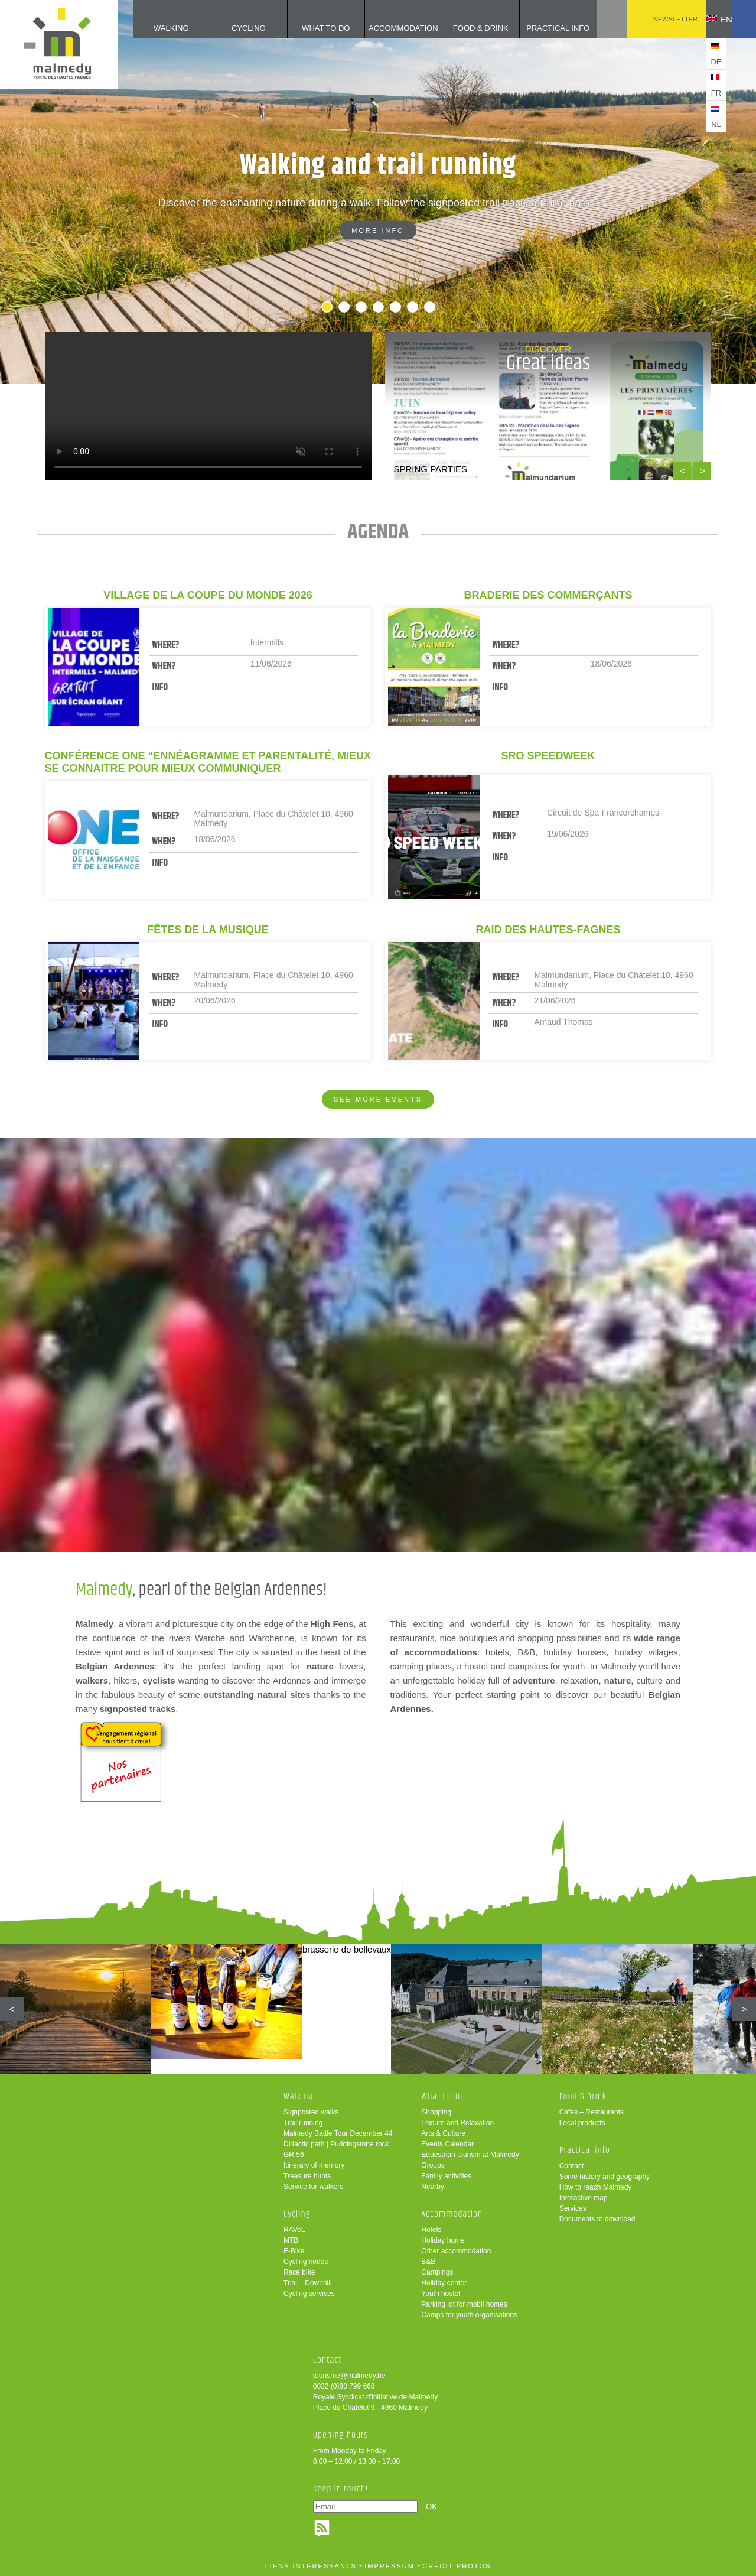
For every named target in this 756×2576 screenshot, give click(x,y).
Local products (582, 2123)
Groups (432, 2165)
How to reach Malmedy (595, 2187)
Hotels (431, 2230)
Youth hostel (440, 2293)
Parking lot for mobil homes (464, 2304)
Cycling (231, 28)
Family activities (446, 2176)
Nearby (432, 2186)
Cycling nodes (306, 2261)
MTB (291, 2240)
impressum (389, 2565)
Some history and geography (604, 2176)
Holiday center (444, 2283)
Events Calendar (447, 2144)
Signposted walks (311, 2112)
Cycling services (309, 2293)
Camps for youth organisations (469, 2315)
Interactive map (583, 2198)
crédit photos (456, 2565)
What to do (308, 28)
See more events (378, 1099)
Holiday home (442, 2240)
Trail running (303, 2123)
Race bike (299, 2272)
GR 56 (294, 2155)
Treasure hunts (307, 2176)
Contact (571, 2166)
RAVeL (294, 2230)
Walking (153, 28)
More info (377, 230)
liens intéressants (311, 2565)
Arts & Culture (443, 2133)
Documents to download (597, 2219)
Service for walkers (313, 2186)
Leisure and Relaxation (457, 2123)
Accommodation (385, 28)
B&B (428, 2261)
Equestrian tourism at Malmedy (470, 2155)
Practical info (540, 28)
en (711, 19)
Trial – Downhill (308, 2283)
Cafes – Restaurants (591, 2112)
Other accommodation (456, 2251)
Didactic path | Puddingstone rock (336, 2144)
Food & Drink (463, 28)
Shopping (436, 2112)
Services (572, 2208)
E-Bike (294, 2251)
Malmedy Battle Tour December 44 (338, 2133)
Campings (437, 2272)
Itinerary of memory (314, 2165)
